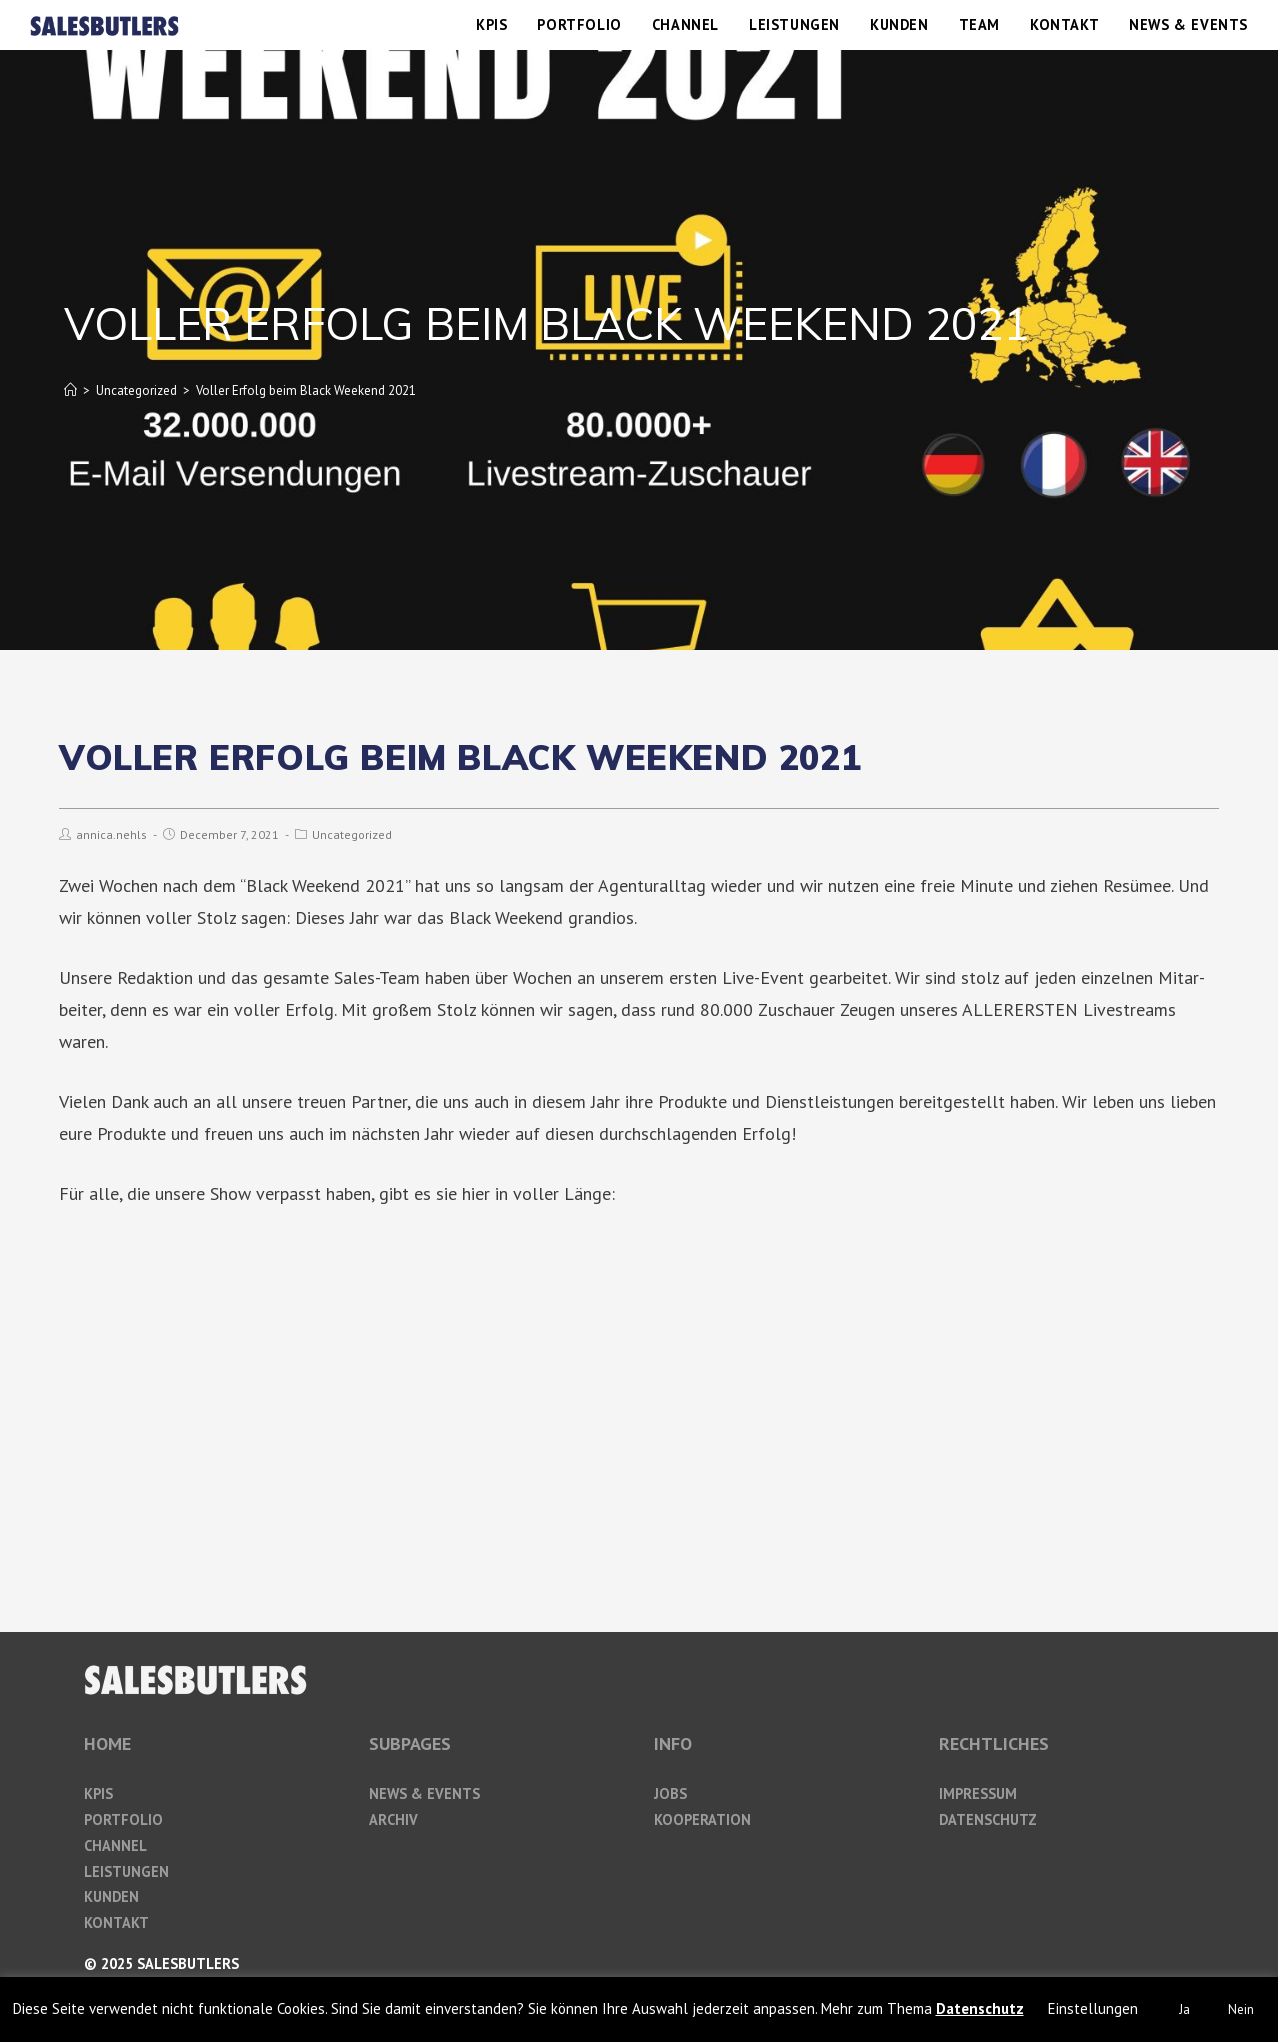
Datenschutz (980, 2008)
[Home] (70, 390)
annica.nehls (111, 834)
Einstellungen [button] (1093, 2008)
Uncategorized (352, 834)
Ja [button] (1184, 2009)
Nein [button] (1241, 2009)
